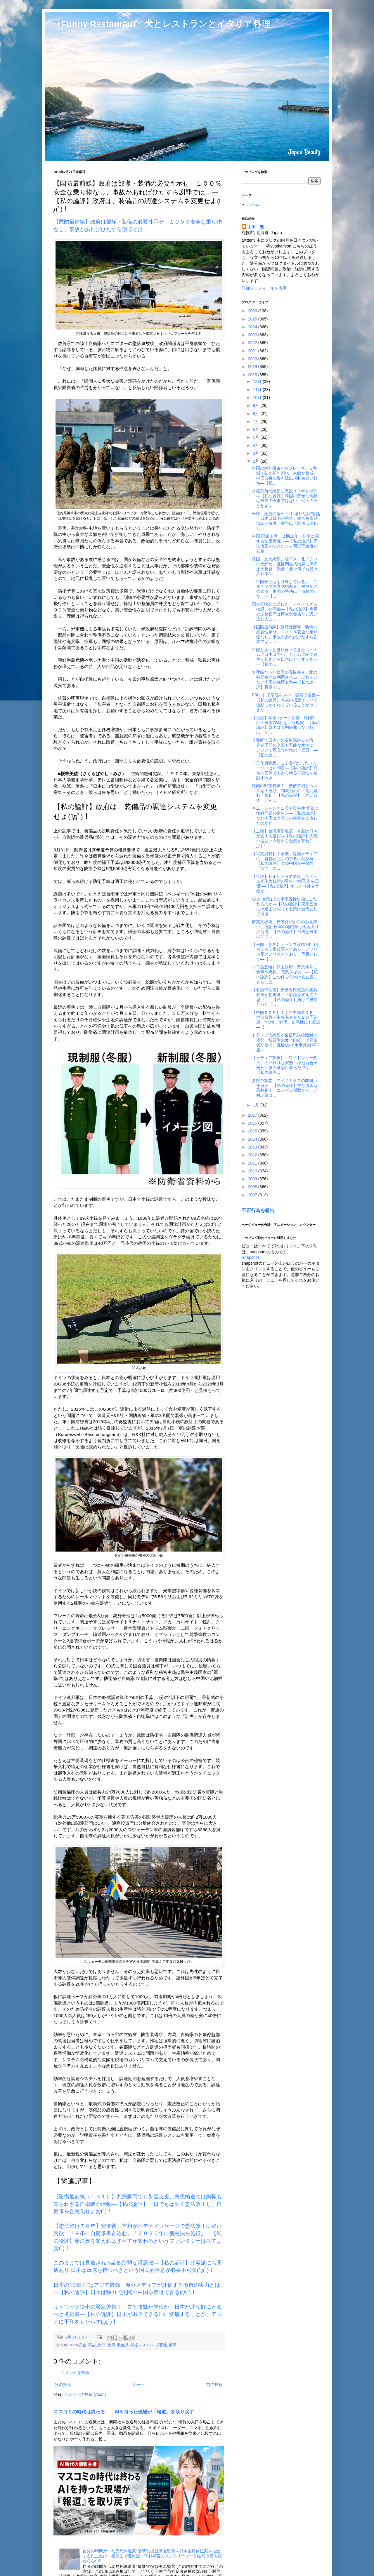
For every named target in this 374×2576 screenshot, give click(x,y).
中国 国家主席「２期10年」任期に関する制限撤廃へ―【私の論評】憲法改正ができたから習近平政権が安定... (285, 543)
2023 (253, 334)
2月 (256, 461)
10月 (257, 397)
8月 (256, 413)
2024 (253, 327)
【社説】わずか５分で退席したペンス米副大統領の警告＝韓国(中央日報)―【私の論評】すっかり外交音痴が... (285, 883)
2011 (253, 1163)
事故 (92, 2345)
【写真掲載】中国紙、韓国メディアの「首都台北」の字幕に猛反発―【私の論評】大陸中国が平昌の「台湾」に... (285, 861)
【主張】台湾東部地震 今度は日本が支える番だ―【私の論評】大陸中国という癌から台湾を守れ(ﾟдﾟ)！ (285, 838)
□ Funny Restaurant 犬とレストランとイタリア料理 (161, 24)
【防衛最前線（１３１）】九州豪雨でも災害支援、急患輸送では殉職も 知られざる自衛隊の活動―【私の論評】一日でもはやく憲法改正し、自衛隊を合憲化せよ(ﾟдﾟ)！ (140, 2204)
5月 (256, 437)
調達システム (142, 2345)
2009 (253, 1179)
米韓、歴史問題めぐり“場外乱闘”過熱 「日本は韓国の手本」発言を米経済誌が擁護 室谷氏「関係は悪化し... (288, 521)
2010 (253, 1171)
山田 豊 (255, 226)
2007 (253, 1195)
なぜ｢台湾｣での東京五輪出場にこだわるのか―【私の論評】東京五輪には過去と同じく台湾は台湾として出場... (285, 906)
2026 (253, 311)
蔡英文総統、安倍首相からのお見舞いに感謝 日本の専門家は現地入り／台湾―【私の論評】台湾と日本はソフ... (285, 929)
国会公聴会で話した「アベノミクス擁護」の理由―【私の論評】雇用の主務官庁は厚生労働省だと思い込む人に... (285, 611)
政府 (111, 2345)
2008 (253, 1186)
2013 (253, 1147)
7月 (256, 421)
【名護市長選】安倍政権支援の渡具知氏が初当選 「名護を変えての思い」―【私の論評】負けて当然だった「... (285, 997)
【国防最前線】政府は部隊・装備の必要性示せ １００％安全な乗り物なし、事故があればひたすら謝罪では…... (285, 634)
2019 (253, 366)
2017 (253, 1115)
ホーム (139, 2384)
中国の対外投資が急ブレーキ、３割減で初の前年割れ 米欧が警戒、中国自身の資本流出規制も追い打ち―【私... (285, 475)
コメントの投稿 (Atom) (85, 2394)
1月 (256, 1105)
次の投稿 (63, 2384)
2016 (253, 1123)
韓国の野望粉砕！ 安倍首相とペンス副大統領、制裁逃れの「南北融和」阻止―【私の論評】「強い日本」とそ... (285, 793)
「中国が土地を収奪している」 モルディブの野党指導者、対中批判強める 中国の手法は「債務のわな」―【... (285, 589)
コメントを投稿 (75, 2372)
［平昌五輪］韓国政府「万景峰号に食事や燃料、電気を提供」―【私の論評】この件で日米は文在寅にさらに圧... (285, 974)
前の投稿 (214, 2384)
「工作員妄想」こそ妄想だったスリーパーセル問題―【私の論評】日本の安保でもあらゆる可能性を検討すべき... (285, 770)
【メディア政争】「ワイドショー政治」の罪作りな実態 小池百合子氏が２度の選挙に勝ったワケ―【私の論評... (285, 1065)
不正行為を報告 (258, 1210)
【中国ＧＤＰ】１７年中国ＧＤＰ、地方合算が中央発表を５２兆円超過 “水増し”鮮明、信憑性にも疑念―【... (286, 1019)
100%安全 (77, 2345)
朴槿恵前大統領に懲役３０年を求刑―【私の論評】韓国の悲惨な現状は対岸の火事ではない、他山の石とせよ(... (285, 498)
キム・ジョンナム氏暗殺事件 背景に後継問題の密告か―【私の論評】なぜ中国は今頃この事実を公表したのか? (285, 815)
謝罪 (101, 2345)
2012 (253, 1155)
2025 (253, 319)
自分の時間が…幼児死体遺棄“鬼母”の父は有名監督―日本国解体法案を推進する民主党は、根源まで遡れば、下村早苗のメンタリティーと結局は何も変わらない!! (152, 2556)
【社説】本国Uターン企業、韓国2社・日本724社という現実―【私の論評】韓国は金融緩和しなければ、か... (286, 725)
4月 (256, 445)
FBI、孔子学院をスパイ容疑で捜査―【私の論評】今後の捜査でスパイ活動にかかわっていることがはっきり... (286, 702)
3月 (256, 453)
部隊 (172, 2345)
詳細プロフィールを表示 (264, 288)
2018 (253, 374)
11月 (257, 389)
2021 (253, 350)
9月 (256, 405)
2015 (253, 1131)
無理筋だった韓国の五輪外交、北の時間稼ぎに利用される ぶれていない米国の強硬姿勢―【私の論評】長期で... (285, 679)
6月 (256, 429)
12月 (257, 381)
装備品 (123, 2345)
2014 (253, 1139)
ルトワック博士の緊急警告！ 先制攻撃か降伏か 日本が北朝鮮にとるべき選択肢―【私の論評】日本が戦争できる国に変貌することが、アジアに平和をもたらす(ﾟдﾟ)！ (137, 2314)
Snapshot (250, 1257)
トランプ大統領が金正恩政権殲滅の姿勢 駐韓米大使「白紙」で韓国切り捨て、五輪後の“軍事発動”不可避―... (286, 1042)
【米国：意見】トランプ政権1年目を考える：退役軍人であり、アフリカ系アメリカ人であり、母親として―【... (286, 951)
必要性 (161, 2345)
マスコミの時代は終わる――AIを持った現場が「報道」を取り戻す (123, 2411)
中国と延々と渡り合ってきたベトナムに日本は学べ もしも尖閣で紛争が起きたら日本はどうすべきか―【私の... (285, 657)
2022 (253, 342)
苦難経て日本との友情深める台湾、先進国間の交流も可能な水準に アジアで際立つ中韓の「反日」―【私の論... (285, 747)
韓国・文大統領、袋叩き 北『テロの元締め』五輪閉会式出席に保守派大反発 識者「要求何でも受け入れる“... (285, 566)
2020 (253, 358)
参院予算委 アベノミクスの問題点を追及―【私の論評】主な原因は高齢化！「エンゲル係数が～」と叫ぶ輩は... (285, 1087)
